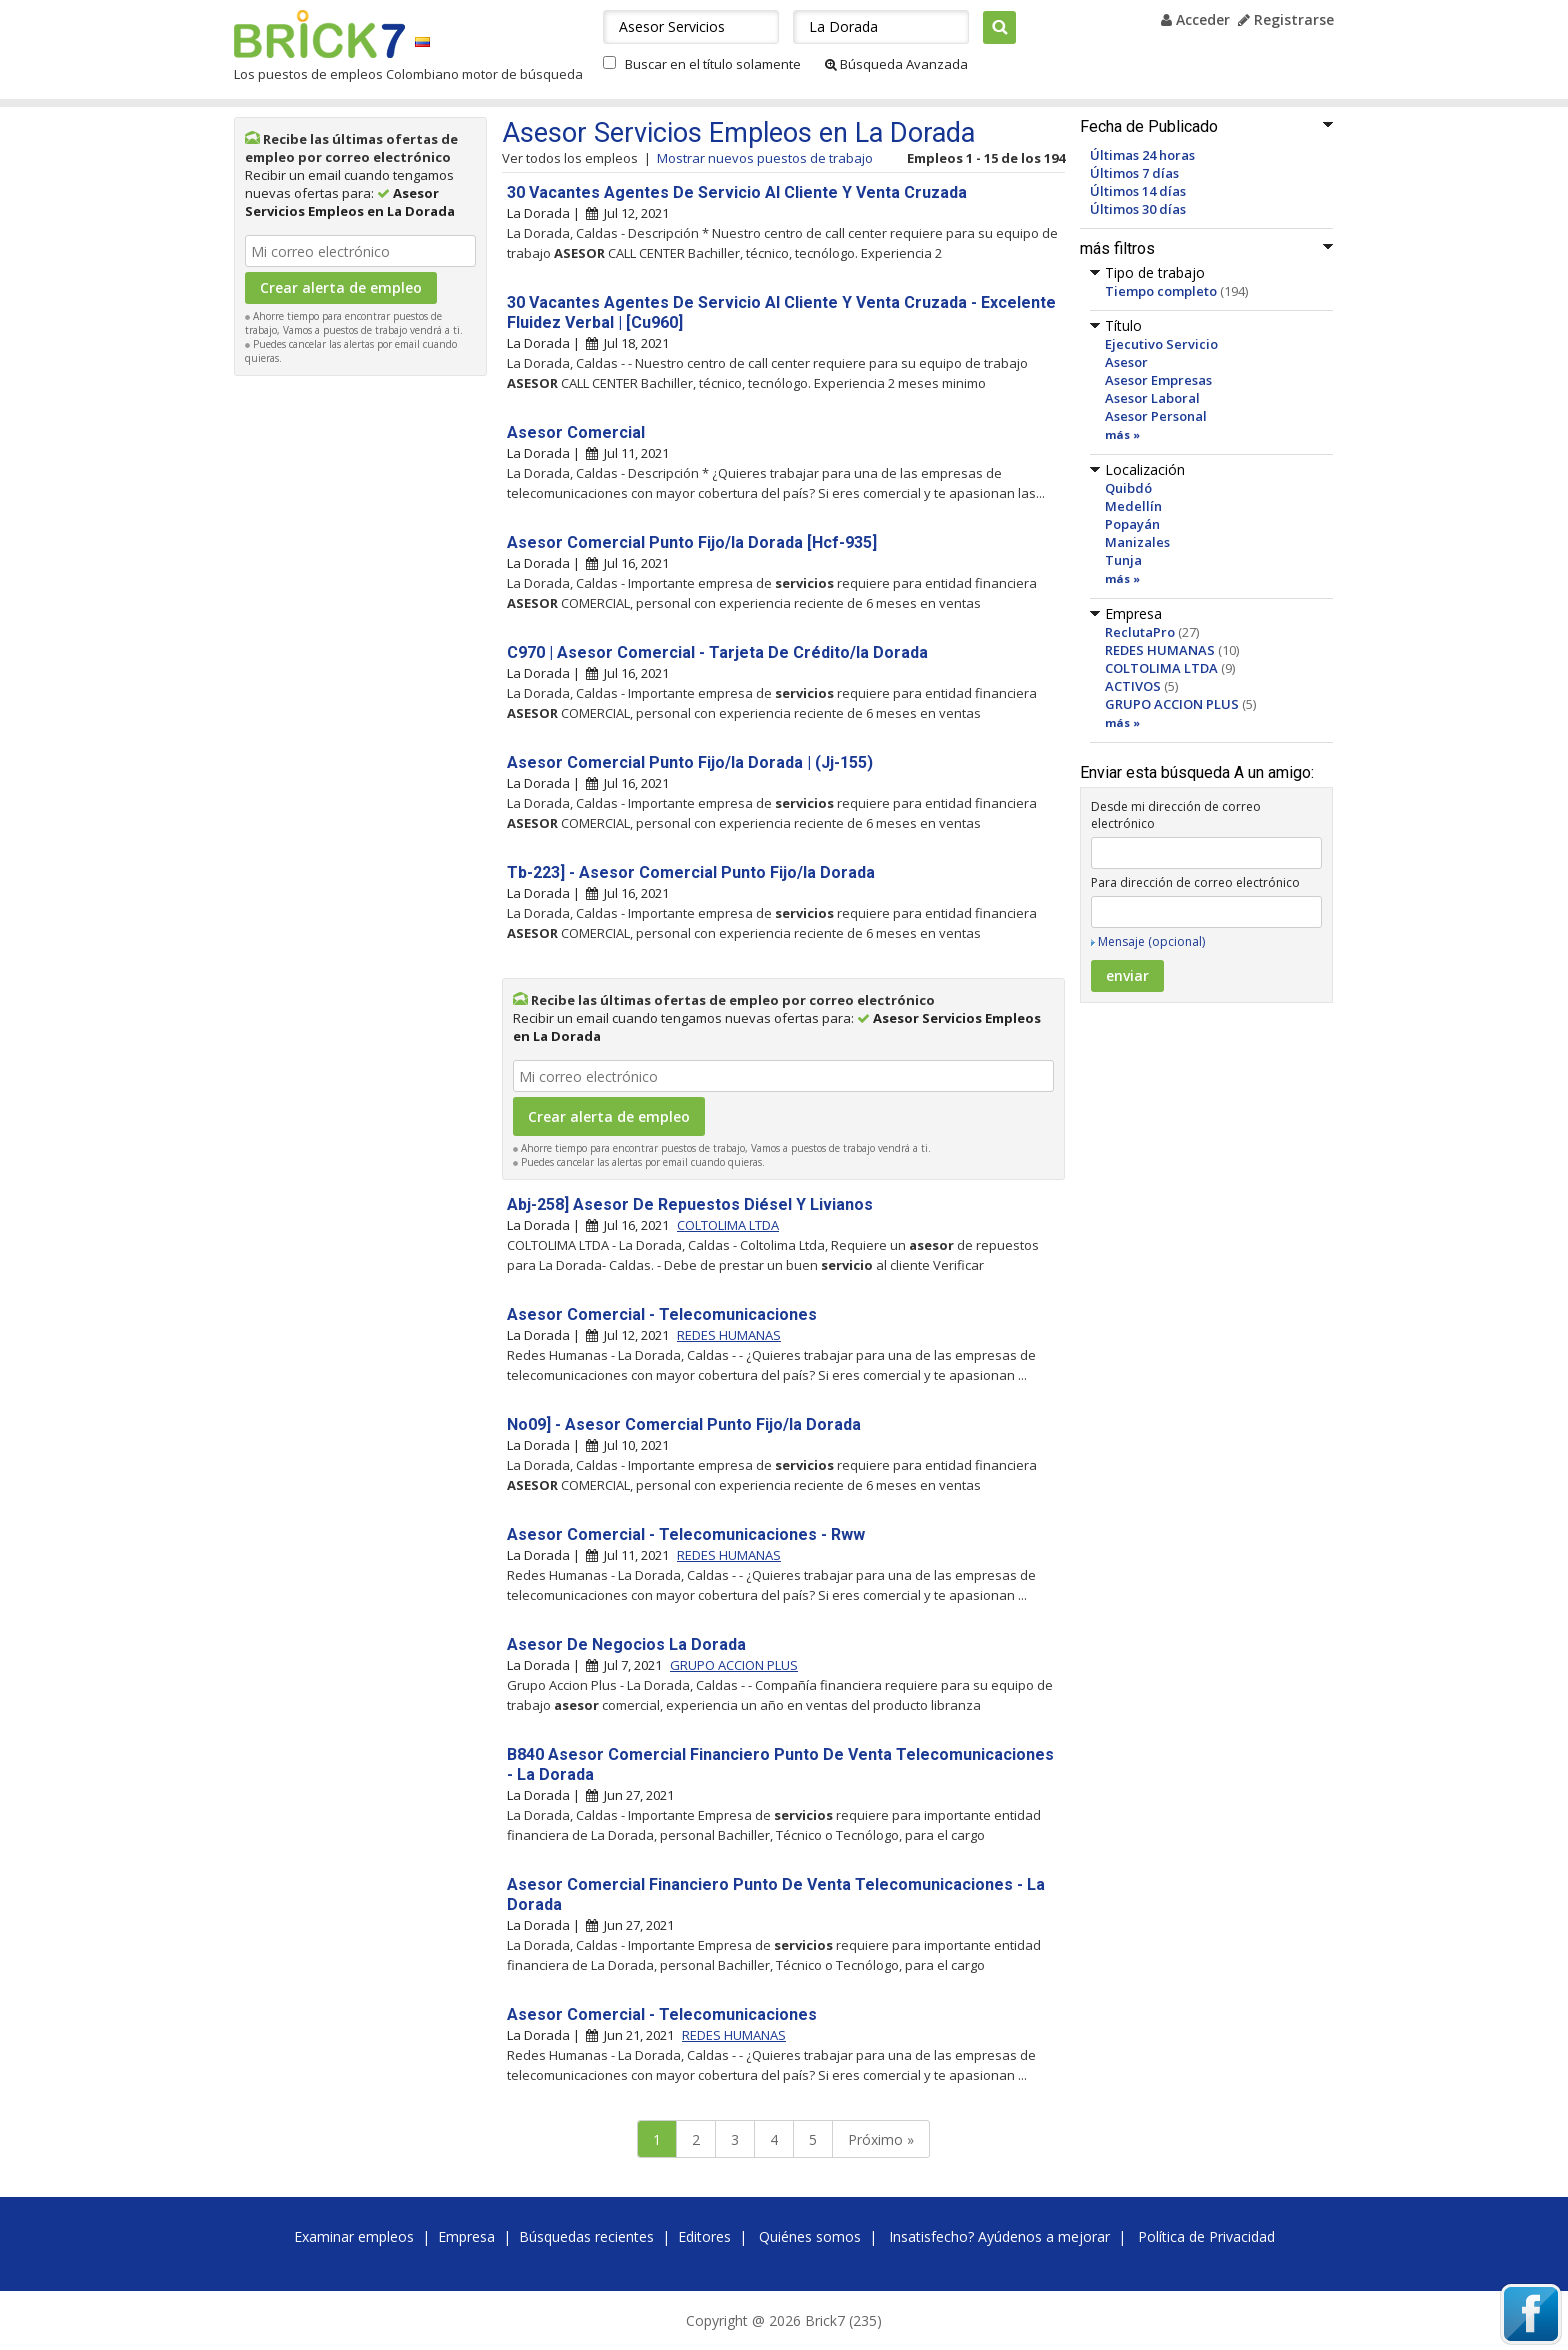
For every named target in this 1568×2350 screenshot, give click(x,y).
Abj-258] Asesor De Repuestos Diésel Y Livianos (690, 1204)
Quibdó (1128, 488)
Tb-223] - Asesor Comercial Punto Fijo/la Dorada (691, 872)
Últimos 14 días (1138, 191)
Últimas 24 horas (1142, 155)
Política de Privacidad (1206, 2236)
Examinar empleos (354, 2236)
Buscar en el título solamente (713, 64)
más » (1122, 434)
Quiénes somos (810, 2236)
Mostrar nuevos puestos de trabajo (765, 158)
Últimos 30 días (1138, 209)
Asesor (1126, 362)
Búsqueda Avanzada (896, 64)
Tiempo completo (1161, 291)
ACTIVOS (1133, 686)
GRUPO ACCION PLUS (1172, 704)
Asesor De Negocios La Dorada (626, 1644)
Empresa (466, 2236)
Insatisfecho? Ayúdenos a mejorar (999, 2236)
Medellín (1133, 506)
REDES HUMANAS (1160, 650)
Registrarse (1286, 19)
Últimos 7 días (1134, 173)
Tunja (1123, 560)
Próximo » (881, 2139)
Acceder (1195, 19)
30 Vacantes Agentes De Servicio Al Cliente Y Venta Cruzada (737, 192)
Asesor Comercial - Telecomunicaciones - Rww (686, 1534)
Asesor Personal (1156, 416)
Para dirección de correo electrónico (1195, 882)
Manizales (1137, 542)
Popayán (1132, 524)
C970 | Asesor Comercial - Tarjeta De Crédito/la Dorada (717, 652)
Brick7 (319, 34)
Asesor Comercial (576, 432)
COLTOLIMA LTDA (1161, 668)
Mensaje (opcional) (1151, 941)
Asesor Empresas (1158, 380)
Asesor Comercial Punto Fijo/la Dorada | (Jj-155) (690, 762)
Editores (704, 2236)
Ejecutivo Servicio (1161, 344)
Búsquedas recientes (586, 2236)
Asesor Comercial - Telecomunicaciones (662, 1314)
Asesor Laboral (1152, 398)
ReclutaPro (1140, 632)
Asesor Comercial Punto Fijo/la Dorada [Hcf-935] (692, 542)
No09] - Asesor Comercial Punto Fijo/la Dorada (684, 1424)
